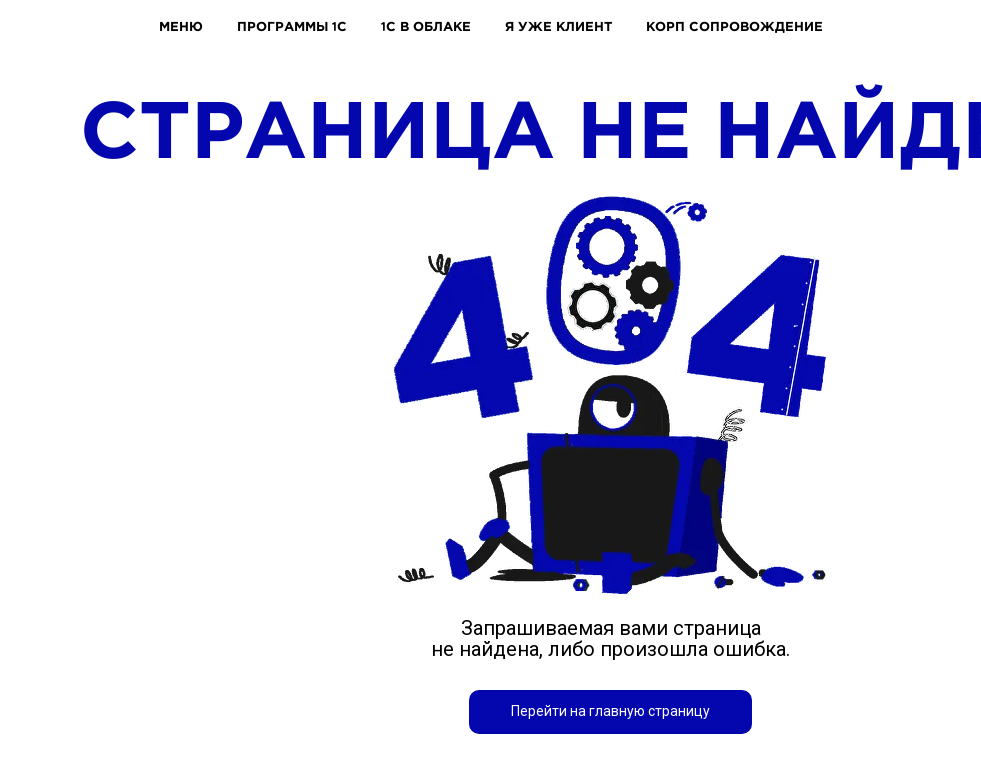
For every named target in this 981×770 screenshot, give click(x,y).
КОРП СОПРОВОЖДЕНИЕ (734, 26)
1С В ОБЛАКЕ (426, 26)
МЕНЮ (181, 26)
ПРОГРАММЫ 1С (292, 26)
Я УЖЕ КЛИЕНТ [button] (558, 26)
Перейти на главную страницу (610, 711)
